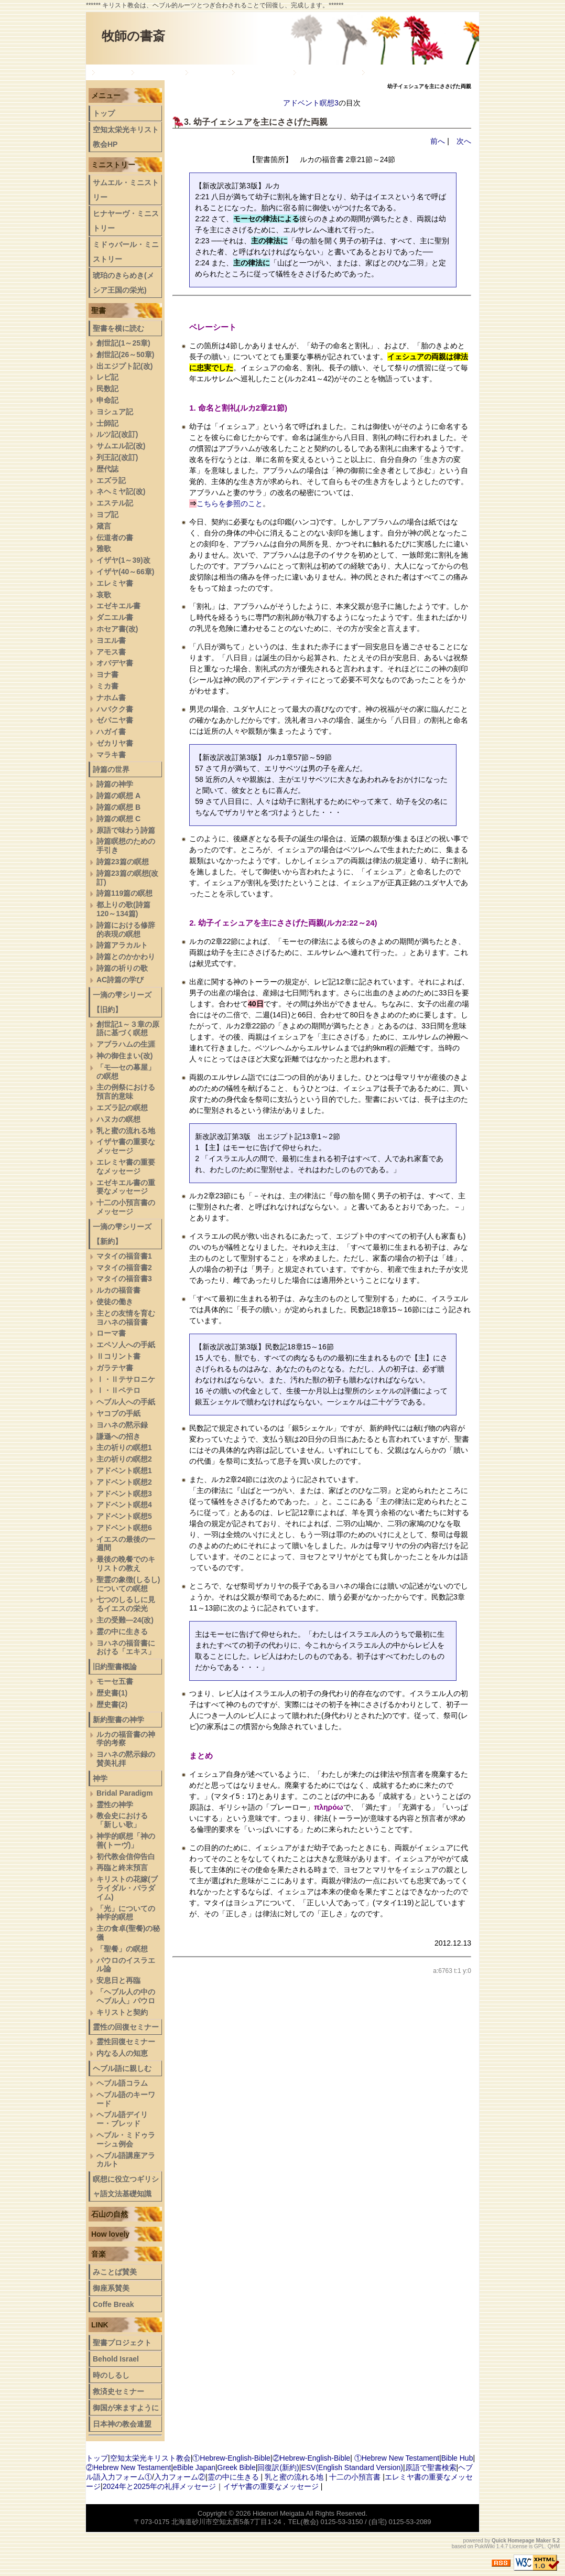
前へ (437, 141)
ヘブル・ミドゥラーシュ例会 (125, 2139)
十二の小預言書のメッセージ (125, 1207)
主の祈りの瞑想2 (124, 1459)
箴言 (103, 526)
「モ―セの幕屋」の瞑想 (125, 1071)
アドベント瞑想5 (124, 1516)
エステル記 (114, 503)
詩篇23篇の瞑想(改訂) (127, 877)
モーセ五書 (114, 1681)
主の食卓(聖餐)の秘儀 (128, 1932)
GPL (539, 2546)
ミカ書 (107, 686)
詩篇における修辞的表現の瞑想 (125, 929)
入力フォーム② (179, 2477)
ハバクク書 (114, 709)
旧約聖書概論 (262, 72)
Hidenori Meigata (278, 2513)
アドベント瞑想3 (311, 103)
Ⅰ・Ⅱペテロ (118, 1390)
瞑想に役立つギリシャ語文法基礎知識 (126, 2186)
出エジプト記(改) (124, 366)
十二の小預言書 (355, 2477)
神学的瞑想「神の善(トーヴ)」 (125, 1840)
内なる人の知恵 (122, 2053)
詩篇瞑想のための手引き (125, 845)
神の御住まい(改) (124, 1055)
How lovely (110, 2234)
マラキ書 (111, 754)
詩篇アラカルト (122, 945)
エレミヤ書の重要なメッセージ (125, 1166)
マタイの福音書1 (124, 1256)
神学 (100, 1778)
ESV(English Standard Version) (352, 2467)
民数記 (107, 388)
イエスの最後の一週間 (125, 1543)
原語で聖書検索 (431, 2467)
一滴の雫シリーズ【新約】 (122, 1234)
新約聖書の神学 (326, 72)
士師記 (107, 423)
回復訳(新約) (278, 2467)
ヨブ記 (107, 514)
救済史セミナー (118, 2391)
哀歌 (103, 595)
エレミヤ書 (114, 583)
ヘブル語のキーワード (125, 2099)
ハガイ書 (111, 731)
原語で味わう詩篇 (125, 830)
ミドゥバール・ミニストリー (126, 251)
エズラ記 (111, 480)
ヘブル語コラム (122, 2083)
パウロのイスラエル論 (125, 1964)
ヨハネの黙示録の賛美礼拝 (125, 1758)
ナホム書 (111, 697)
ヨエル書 (111, 640)
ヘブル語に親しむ (122, 2068)
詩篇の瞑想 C (118, 818)
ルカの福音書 (118, 1290)
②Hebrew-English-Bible (312, 2458)
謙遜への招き (118, 1436)
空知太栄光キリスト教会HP (126, 136)
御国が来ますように (126, 2407)
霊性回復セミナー (125, 2041)
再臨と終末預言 (122, 1867)
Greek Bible (237, 2467)
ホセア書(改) (117, 629)
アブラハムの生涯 (125, 1044)
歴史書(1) (111, 1693)
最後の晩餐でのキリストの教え (125, 1563)
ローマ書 (111, 1333)
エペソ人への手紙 (125, 1344)
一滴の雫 (207, 72)
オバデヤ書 (114, 663)
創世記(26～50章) (125, 354)
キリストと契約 (122, 2012)
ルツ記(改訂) (117, 434)
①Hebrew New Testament (396, 2458)
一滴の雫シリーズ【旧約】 (122, 1002)
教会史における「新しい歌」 (122, 1820)
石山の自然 (109, 2214)
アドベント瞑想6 (124, 1527)
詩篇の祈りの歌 (122, 968)
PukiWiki (485, 2546)
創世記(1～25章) (123, 343)
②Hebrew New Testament (128, 2467)
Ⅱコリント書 (118, 1356)
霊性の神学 (114, 1804)
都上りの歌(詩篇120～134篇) (123, 909)
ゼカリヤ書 (114, 743)
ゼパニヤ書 (114, 720)
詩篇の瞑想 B (118, 807)
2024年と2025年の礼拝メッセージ (159, 2486)
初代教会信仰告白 (125, 1856)
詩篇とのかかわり (125, 956)
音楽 (98, 2254)
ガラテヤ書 (114, 1368)
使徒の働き (114, 1301)
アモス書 (111, 652)
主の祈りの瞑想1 (124, 1447)
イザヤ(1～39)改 (123, 560)
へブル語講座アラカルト (125, 2160)
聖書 (98, 310)
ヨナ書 (107, 674)
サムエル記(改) (120, 446)
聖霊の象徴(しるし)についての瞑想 (128, 1584)
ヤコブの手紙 (118, 1413)
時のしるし (111, 2375)
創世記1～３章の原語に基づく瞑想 (127, 1028)
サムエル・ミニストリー (126, 189)
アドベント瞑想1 (124, 1470)
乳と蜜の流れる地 (125, 1130)
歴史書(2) (111, 1704)
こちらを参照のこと (230, 503)
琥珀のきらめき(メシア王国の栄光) (123, 282)
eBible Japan (194, 2467)
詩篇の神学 (114, 784)
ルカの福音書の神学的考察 (125, 1738)
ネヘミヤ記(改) (120, 491)
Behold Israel (116, 2359)
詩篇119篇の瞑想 (124, 893)
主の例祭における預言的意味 (125, 1091)
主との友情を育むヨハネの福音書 (125, 1317)
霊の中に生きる (122, 1631)
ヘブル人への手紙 (125, 1402)
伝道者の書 (114, 537)
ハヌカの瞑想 (118, 1119)
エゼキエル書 (118, 606)
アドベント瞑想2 (124, 1482)
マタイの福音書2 (124, 1267)
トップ (111, 72)
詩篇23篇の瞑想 (122, 861)
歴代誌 (107, 469)
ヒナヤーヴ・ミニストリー (126, 220)
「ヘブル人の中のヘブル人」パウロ (125, 1996)
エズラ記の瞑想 (122, 1107)
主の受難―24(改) (125, 1620)
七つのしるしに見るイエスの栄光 (125, 1604)
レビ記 (107, 377)
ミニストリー (113, 164)
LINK (99, 2325)
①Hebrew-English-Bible (231, 2458)
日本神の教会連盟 (122, 2424)
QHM (554, 2546)
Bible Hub (457, 2458)
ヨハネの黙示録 (122, 1425)
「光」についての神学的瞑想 (125, 1913)
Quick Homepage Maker (521, 2540)
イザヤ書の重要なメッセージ (125, 1146)
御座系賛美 (111, 2288)
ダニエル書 (114, 617)
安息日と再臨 (118, 1980)
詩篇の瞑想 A (118, 795)
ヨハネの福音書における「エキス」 (125, 1647)
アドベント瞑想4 (124, 1504)
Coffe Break (113, 2304)
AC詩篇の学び (120, 979)
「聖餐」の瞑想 (122, 1949)
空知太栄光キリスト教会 (150, 2458)
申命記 (107, 400)
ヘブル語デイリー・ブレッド (417, 72)
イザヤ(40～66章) (125, 571)
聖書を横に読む (118, 328)
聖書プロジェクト (122, 2342)
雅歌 (103, 548)
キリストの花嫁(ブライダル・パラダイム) (127, 1888)
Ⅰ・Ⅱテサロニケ (125, 1379)
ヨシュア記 (114, 411)
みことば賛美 (115, 2272)
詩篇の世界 (157, 72)
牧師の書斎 (133, 36)
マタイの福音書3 (124, 1278)
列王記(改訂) (117, 457)
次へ (464, 141)
